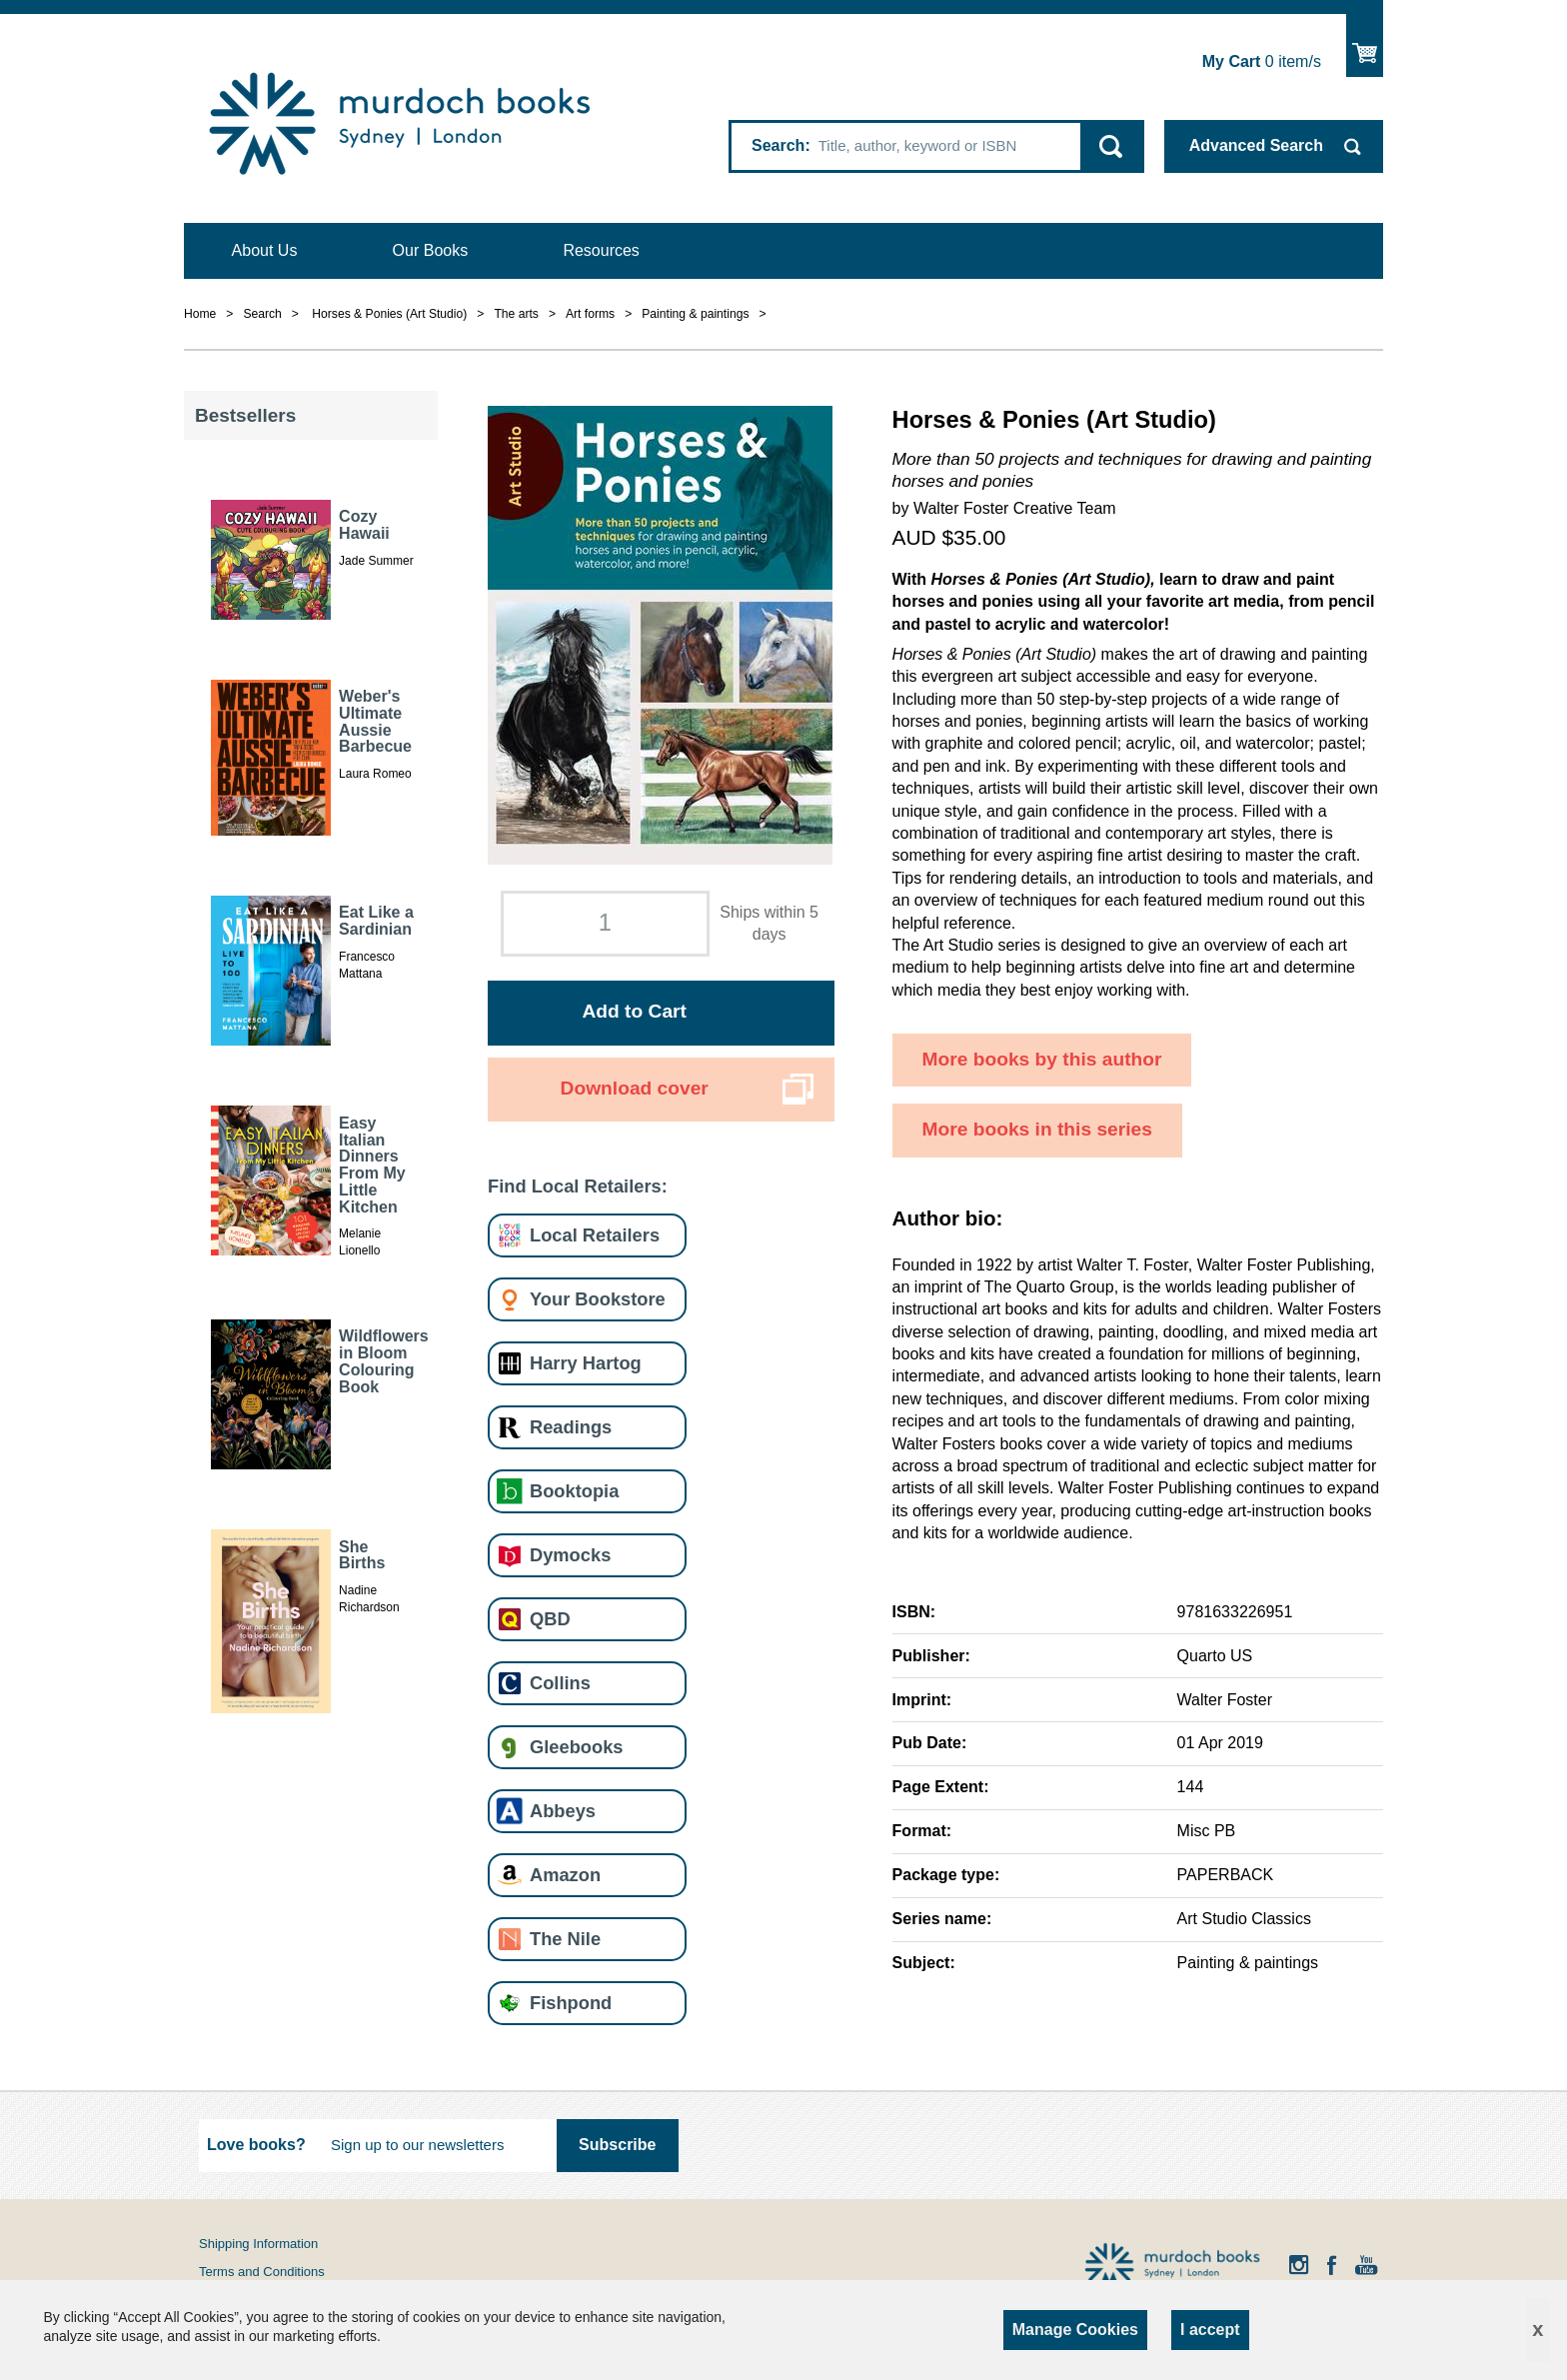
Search (778, 145)
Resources (601, 250)
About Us (265, 250)
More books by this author (1042, 1059)
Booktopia (574, 1490)
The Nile (565, 1938)
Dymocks (570, 1554)
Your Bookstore (598, 1298)
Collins (560, 1682)
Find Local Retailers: (578, 1186)
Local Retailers (595, 1234)
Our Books (431, 250)
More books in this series (1037, 1129)
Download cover (635, 1088)
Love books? (256, 2144)
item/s (1261, 61)
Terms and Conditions (262, 2271)
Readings (571, 1426)
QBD (550, 1618)
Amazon (565, 1874)
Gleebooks (576, 1746)
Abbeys (563, 1810)
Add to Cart (634, 1011)
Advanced (1256, 145)
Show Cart (1364, 45)
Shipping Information (258, 2243)
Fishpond (571, 2002)
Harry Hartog (586, 1362)
